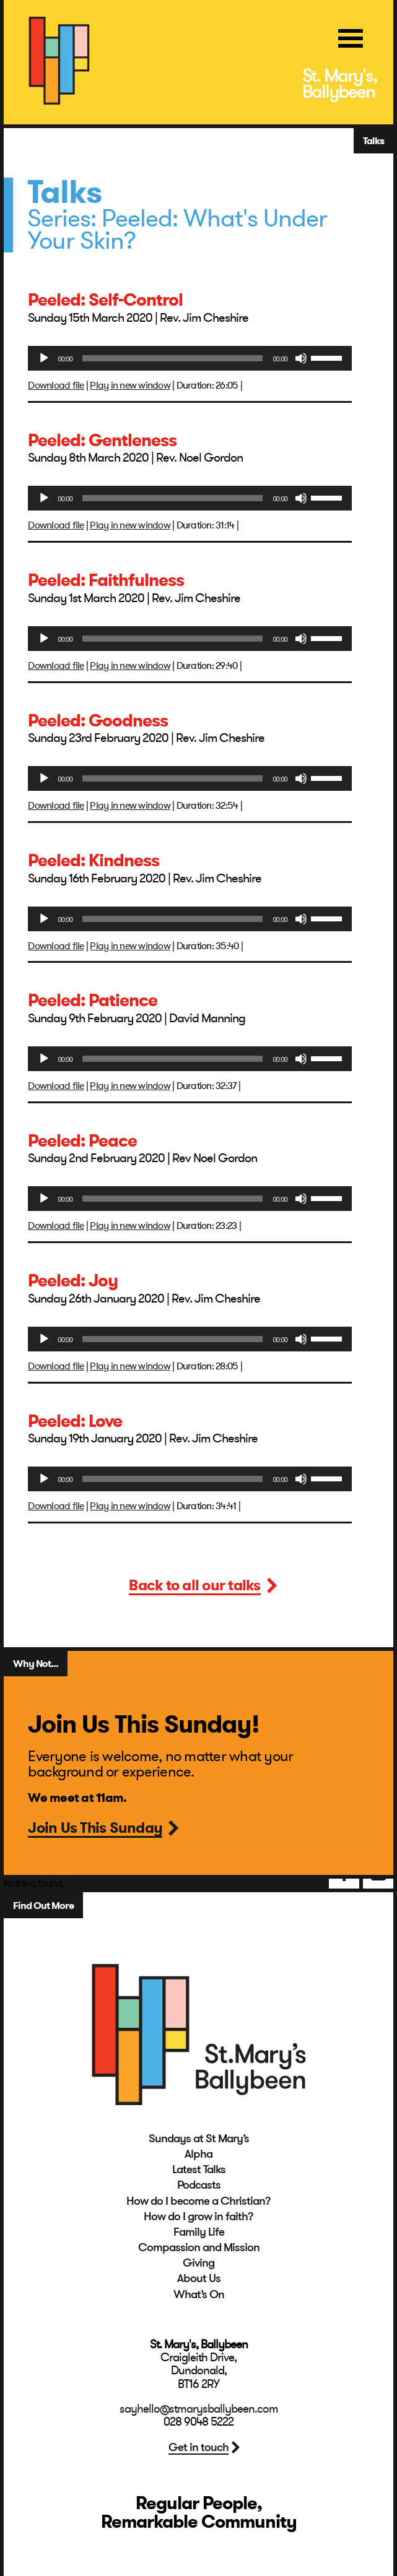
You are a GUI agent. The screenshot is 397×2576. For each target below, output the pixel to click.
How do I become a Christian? (198, 2201)
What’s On (198, 2294)
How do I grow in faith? (198, 2216)
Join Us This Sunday (95, 1829)
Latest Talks (198, 2169)
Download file (56, 385)
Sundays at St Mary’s (199, 2138)
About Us (198, 2278)
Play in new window (130, 385)
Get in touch (198, 2447)
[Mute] (301, 358)
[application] (190, 358)
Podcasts (198, 2185)
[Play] (44, 358)
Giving (198, 2263)
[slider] (172, 358)
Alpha (198, 2154)
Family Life (198, 2232)
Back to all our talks (194, 1586)
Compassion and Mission (199, 2247)
